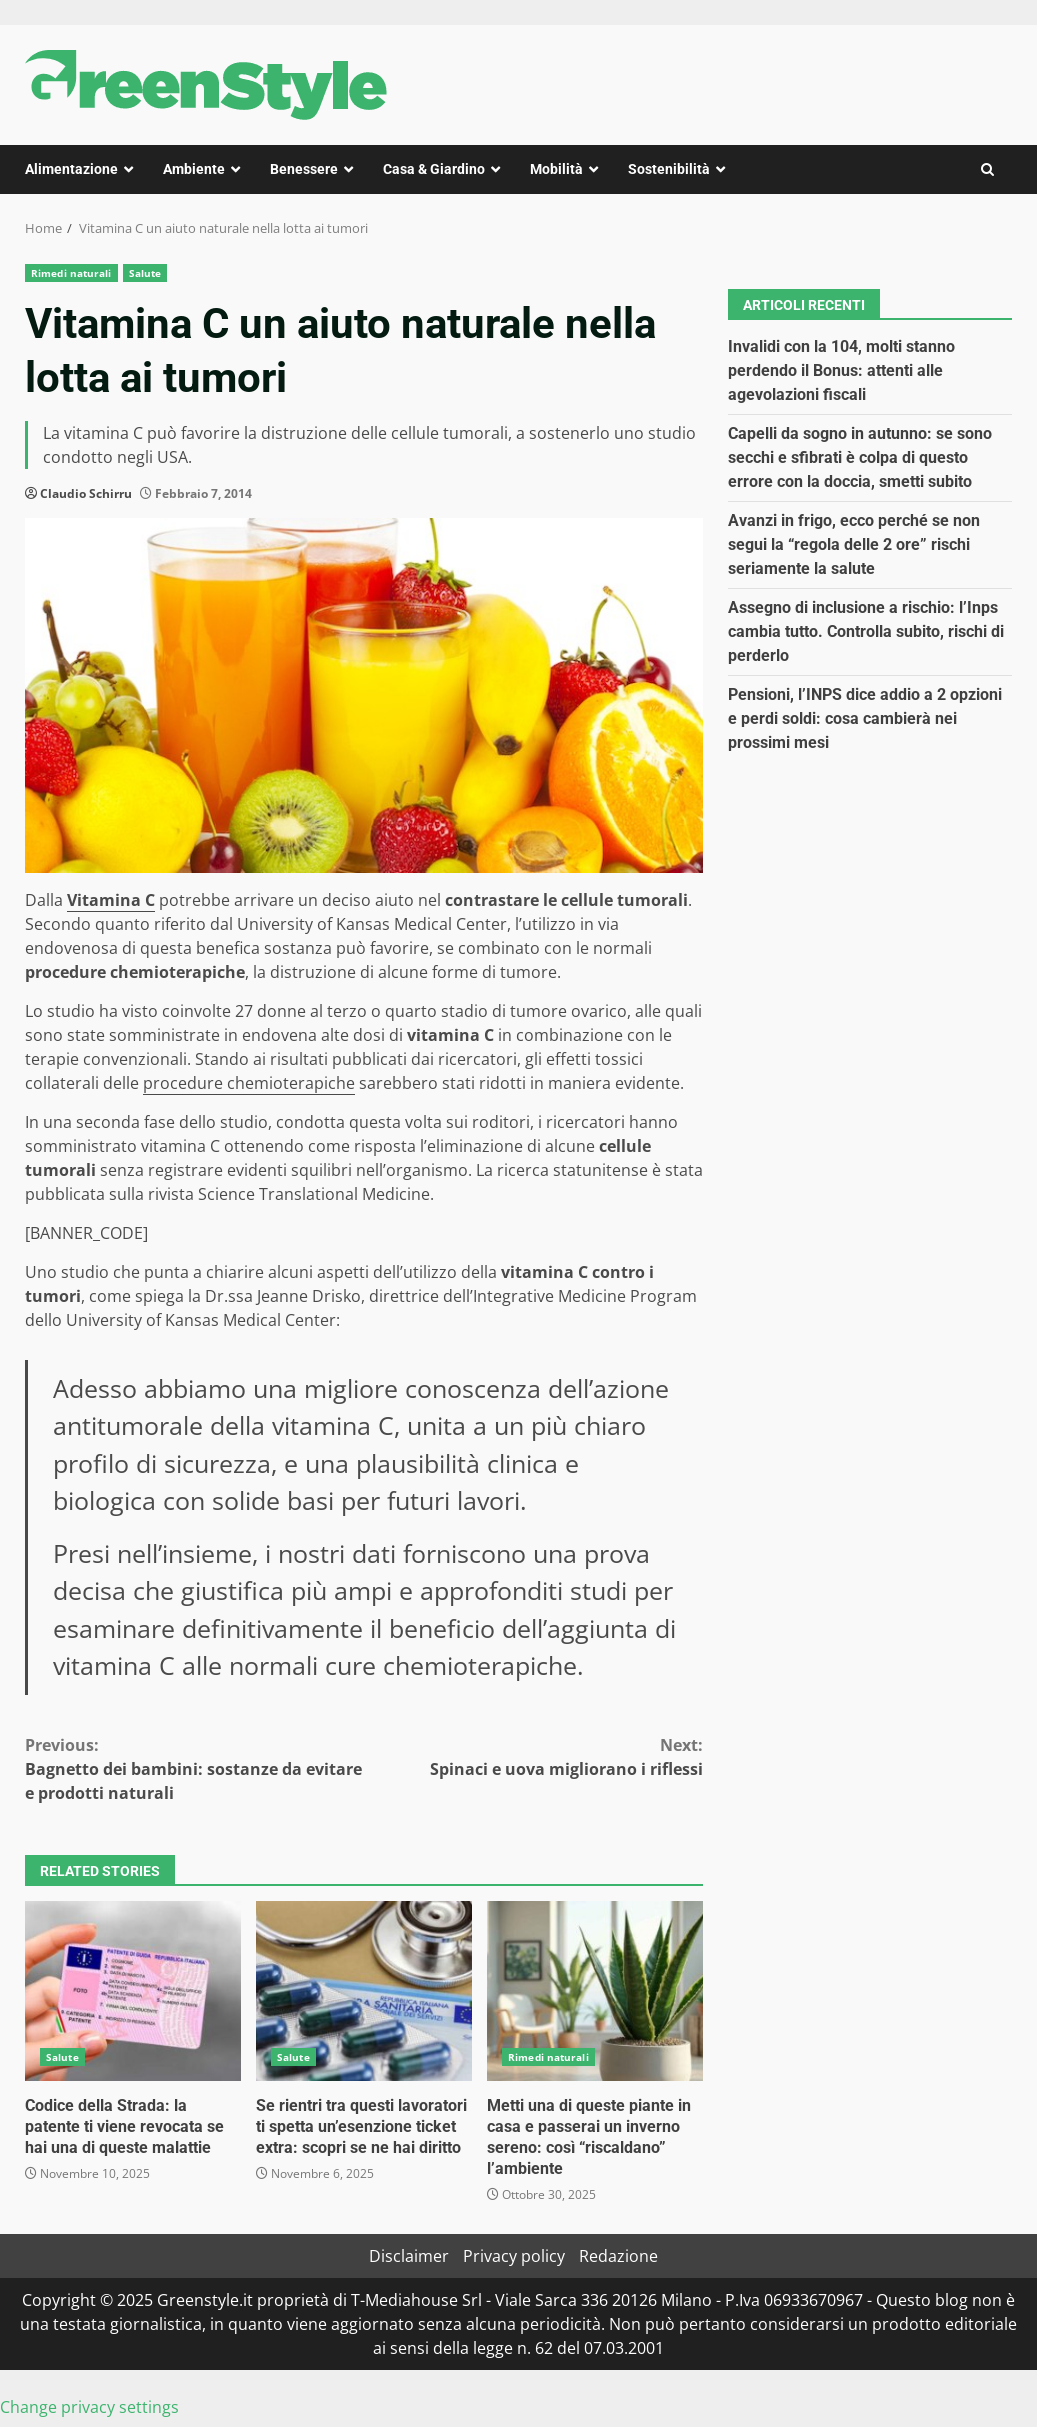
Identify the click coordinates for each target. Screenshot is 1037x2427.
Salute (145, 273)
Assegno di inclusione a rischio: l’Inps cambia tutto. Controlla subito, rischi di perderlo (866, 631)
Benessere (304, 169)
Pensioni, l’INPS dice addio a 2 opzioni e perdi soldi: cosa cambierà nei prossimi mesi (865, 718)
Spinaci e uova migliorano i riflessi (533, 1756)
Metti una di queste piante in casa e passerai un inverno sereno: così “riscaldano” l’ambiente (595, 1991)
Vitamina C (111, 900)
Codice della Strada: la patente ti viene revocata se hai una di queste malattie (133, 1991)
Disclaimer (409, 2256)
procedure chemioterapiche (249, 1083)
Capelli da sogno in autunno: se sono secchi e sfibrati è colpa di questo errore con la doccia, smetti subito (860, 457)
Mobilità (556, 169)
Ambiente (194, 169)
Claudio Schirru (86, 493)
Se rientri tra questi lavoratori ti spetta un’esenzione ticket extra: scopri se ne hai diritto (364, 1991)
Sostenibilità (669, 169)
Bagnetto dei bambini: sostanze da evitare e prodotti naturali (194, 1768)
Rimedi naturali (71, 273)
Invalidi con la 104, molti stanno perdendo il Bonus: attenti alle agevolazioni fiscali (841, 370)
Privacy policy (514, 2256)
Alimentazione (71, 169)
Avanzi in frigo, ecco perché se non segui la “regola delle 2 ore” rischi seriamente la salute (854, 544)
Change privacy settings (89, 2407)
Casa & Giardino (434, 169)
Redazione (618, 2256)
